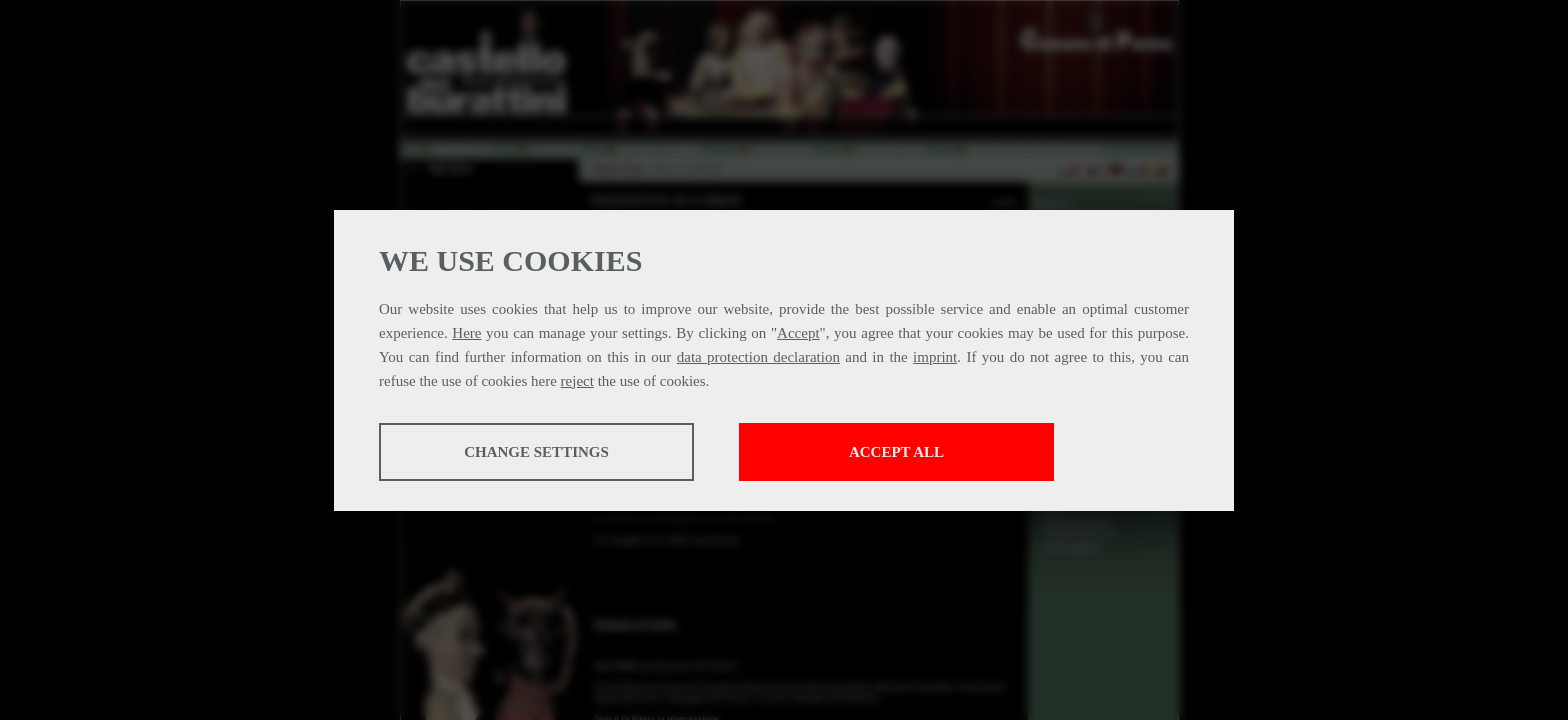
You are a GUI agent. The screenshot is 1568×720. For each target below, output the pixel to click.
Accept (798, 333)
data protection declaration (758, 357)
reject (577, 381)
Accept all (896, 452)
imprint (935, 357)
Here (466, 333)
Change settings (536, 452)
